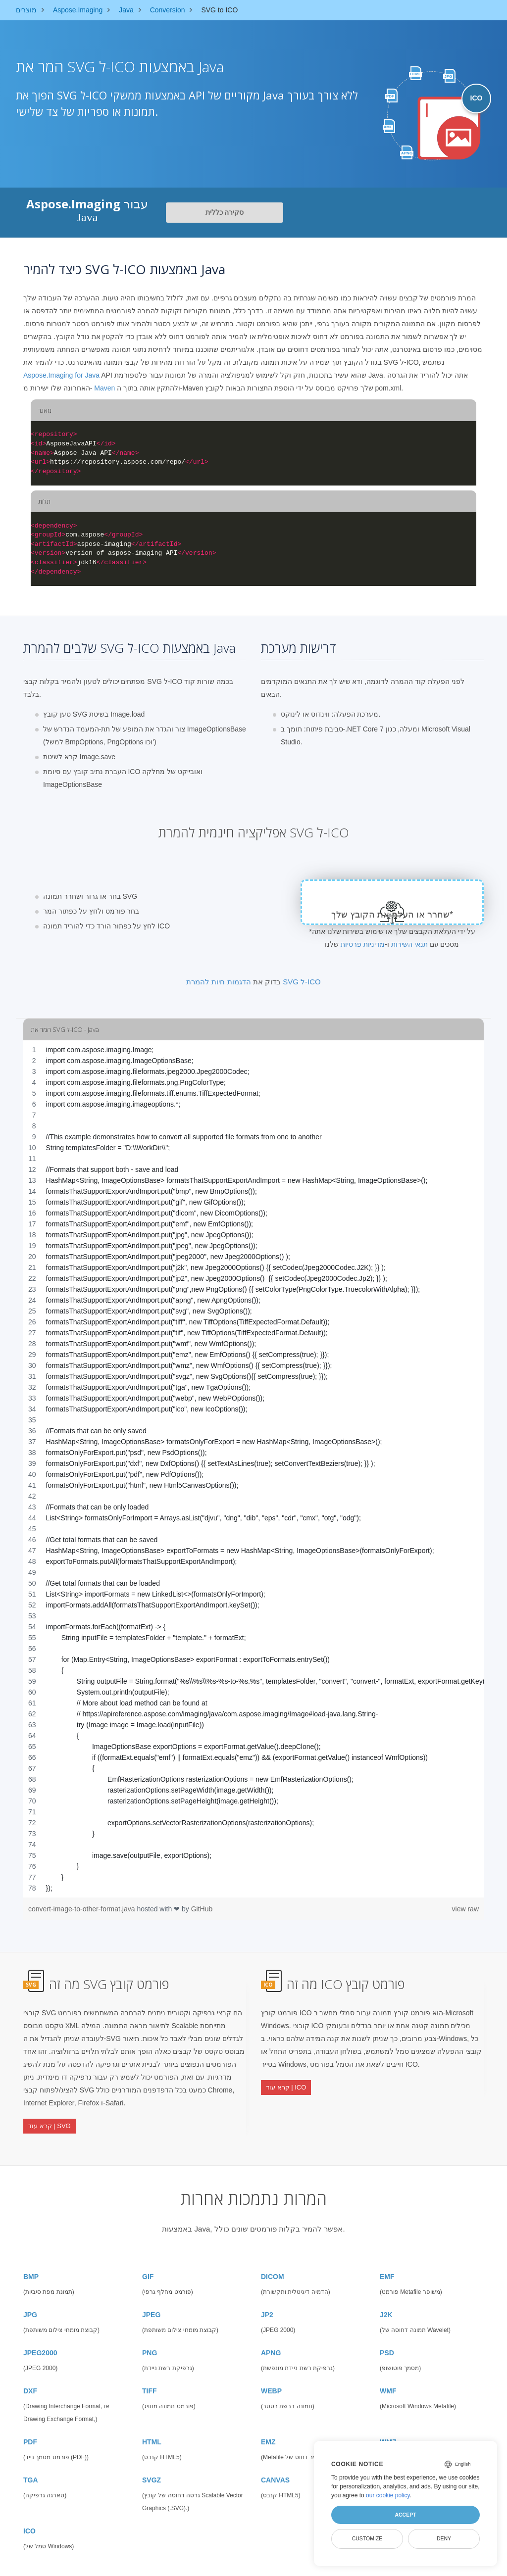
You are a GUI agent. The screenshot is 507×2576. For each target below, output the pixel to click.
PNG (149, 2341)
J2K (386, 2303)
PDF (30, 2430)
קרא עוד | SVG (49, 2121)
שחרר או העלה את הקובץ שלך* (392, 914)
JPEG (151, 2303)
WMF (388, 2379)
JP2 (267, 2303)
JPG (30, 2303)
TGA (30, 2469)
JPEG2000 (40, 2341)
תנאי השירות (409, 944)
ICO (29, 2520)
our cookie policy (388, 2495)
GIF (147, 2265)
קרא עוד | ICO (286, 2083)
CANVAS (275, 2469)
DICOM (272, 2265)
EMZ (268, 2430)
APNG (271, 2341)
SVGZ (151, 2469)
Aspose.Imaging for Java (61, 375)
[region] (253, 1469)
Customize (367, 2538)
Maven (104, 388)
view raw (465, 1909)
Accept (405, 2515)
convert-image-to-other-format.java (82, 1909)
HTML (151, 2430)
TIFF (149, 2379)
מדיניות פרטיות (363, 944)
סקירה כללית (224, 212)
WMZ (388, 2430)
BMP (31, 2265)
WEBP (271, 2379)
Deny (444, 2538)
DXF (30, 2379)
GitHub (202, 1909)
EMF (387, 2265)
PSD (387, 2341)
